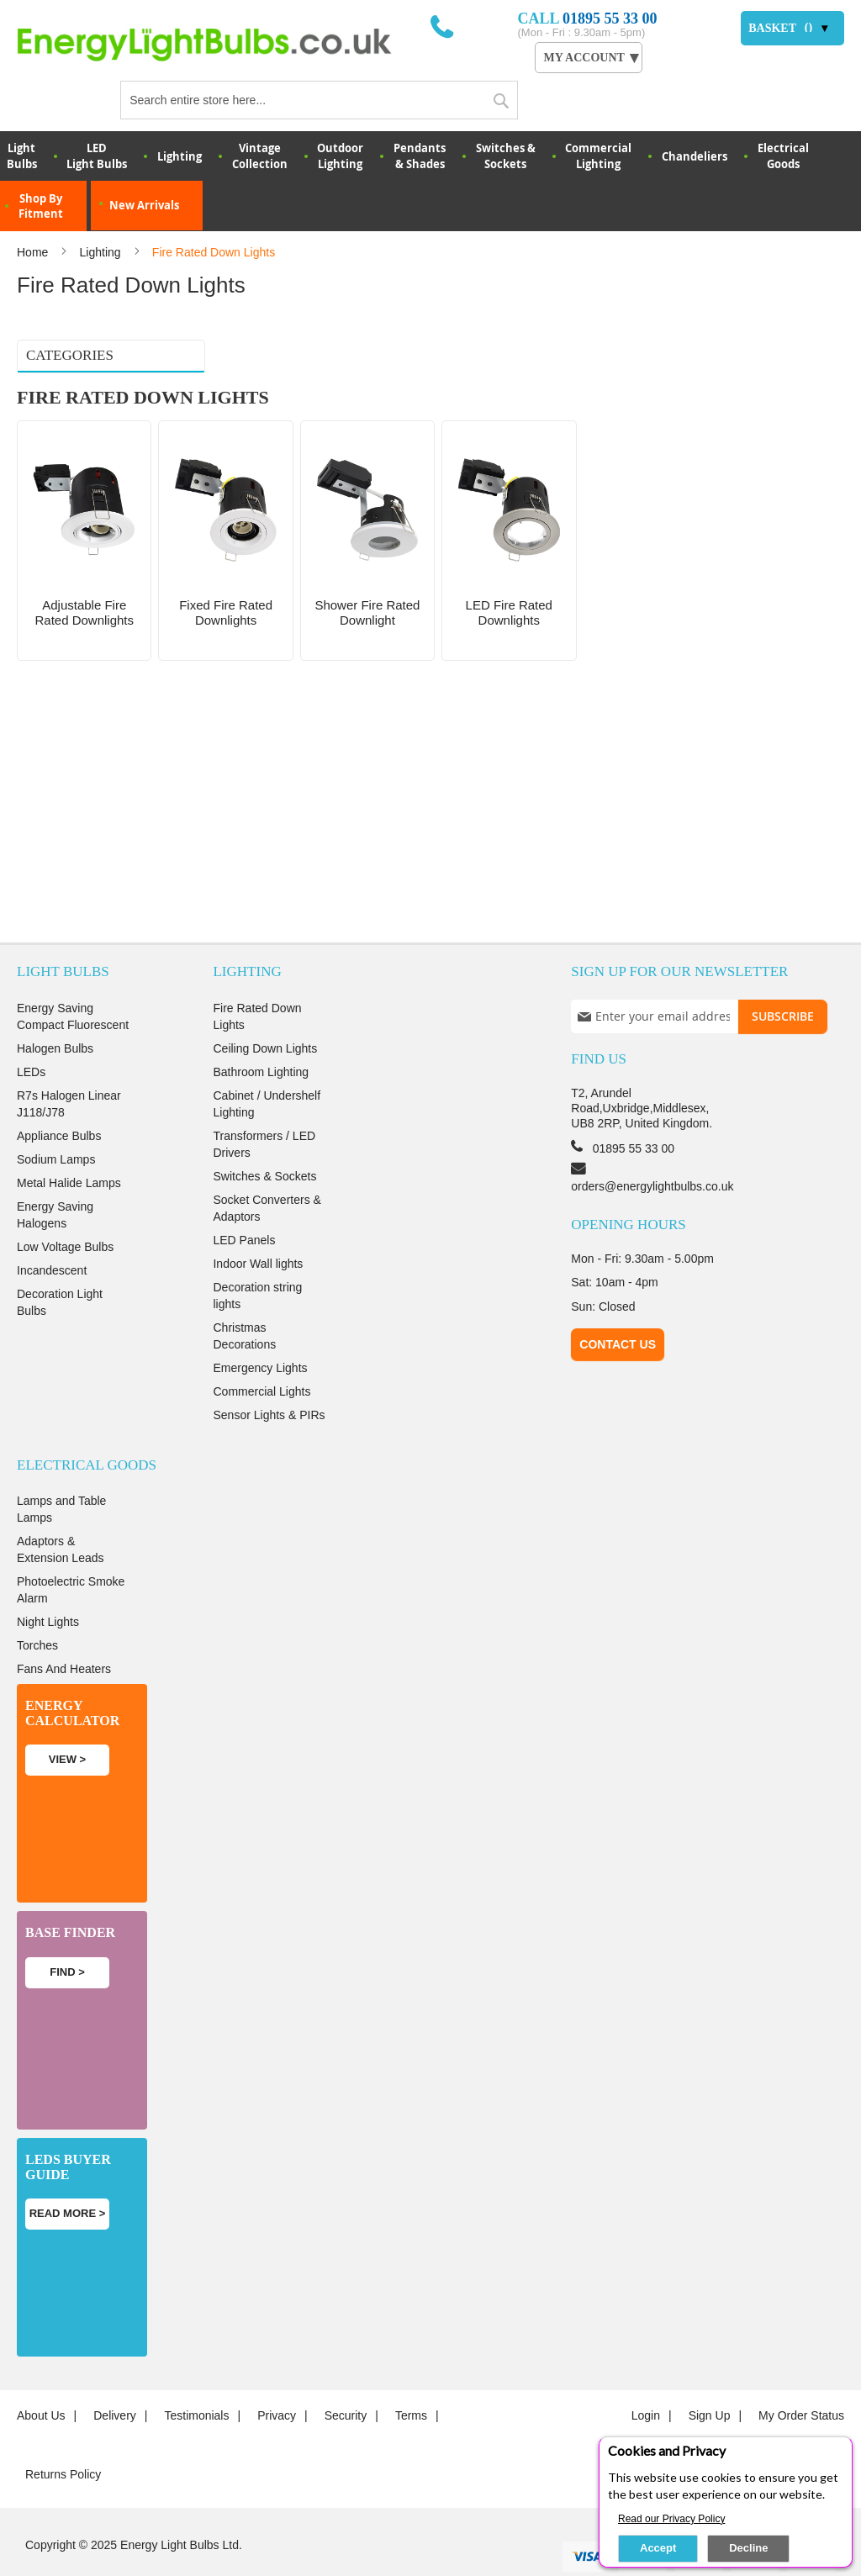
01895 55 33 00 (610, 18)
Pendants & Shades (420, 155)
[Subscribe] (782, 982)
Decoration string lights (257, 1261)
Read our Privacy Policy (671, 2519)
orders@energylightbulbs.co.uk (652, 1152)
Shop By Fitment (40, 206)
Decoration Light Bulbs (60, 1268)
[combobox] (318, 100)
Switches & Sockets (506, 155)
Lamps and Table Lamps (61, 1475)
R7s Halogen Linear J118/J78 (69, 1069)
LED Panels (244, 1205)
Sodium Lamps (56, 1125)
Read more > (67, 2179)
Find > (67, 1937)
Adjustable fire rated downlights (74, 399)
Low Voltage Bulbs (65, 1212)
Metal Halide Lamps (69, 1148)
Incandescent (52, 1236)
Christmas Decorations (244, 1301)
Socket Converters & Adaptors (266, 1174)
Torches (37, 1611)
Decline (748, 2548)
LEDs (31, 1037)
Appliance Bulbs (59, 1101)
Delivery (114, 2382)
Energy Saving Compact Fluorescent (73, 982)
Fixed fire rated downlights (89, 429)
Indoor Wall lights (258, 1229)
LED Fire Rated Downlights (87, 472)
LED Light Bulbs (96, 155)
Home (34, 252)
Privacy (276, 2382)
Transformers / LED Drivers (264, 1110)
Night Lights (48, 1588)
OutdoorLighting (340, 155)
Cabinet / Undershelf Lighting (266, 1069)
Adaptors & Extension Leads (60, 1516)
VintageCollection (260, 155)
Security (346, 2382)
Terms (411, 2382)
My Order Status (801, 2382)
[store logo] (223, 44)
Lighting (179, 156)
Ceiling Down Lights (265, 1014)
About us (41, 2382)
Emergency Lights (260, 1333)
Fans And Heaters (64, 1635)
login (645, 2382)
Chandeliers (694, 156)
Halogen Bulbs (55, 1014)
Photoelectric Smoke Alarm (70, 1556)
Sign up (710, 2382)
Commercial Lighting (598, 155)
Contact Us (617, 1310)
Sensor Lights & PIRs (269, 1380)
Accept (658, 2548)
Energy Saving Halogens (55, 1180)
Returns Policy (63, 2440)
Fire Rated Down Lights (257, 982)
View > (67, 1725)
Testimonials (196, 2382)
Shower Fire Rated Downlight (91, 451)
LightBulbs (22, 155)
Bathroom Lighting (261, 1037)
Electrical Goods (783, 155)
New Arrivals (144, 205)
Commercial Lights (261, 1357)
